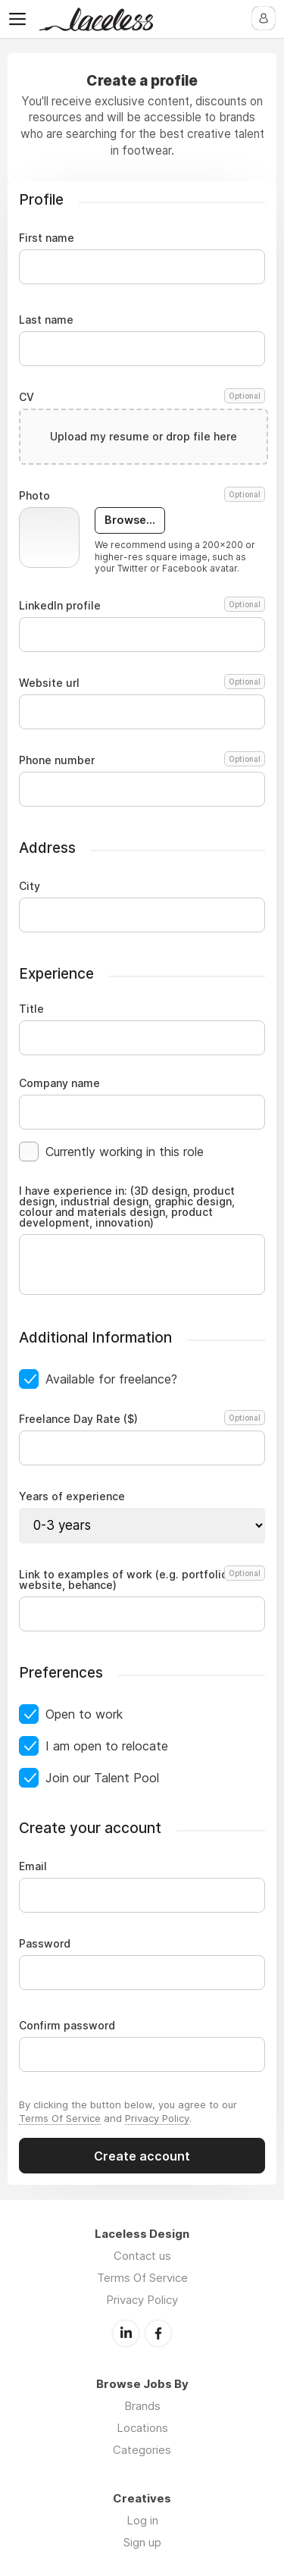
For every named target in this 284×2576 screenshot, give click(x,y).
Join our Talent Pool (102, 1777)
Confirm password (67, 2025)
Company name (59, 1083)
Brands (142, 2406)
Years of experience (72, 1496)
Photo (142, 495)
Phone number (142, 760)
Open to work (84, 1714)
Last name (46, 320)
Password (44, 1943)
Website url (142, 683)
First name (46, 238)
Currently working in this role (124, 1151)
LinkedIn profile (142, 605)
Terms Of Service (60, 2118)
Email (33, 1866)
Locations (142, 2428)
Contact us (142, 2256)
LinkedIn (126, 2333)
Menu (20, 19)
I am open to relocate (106, 1745)
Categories (142, 2450)
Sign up (142, 2542)
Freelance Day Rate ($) (140, 1419)
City (29, 886)
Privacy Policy (157, 2118)
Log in (142, 2520)
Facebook (158, 2333)
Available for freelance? (111, 1379)
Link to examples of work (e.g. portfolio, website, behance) (140, 1579)
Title (31, 1009)
